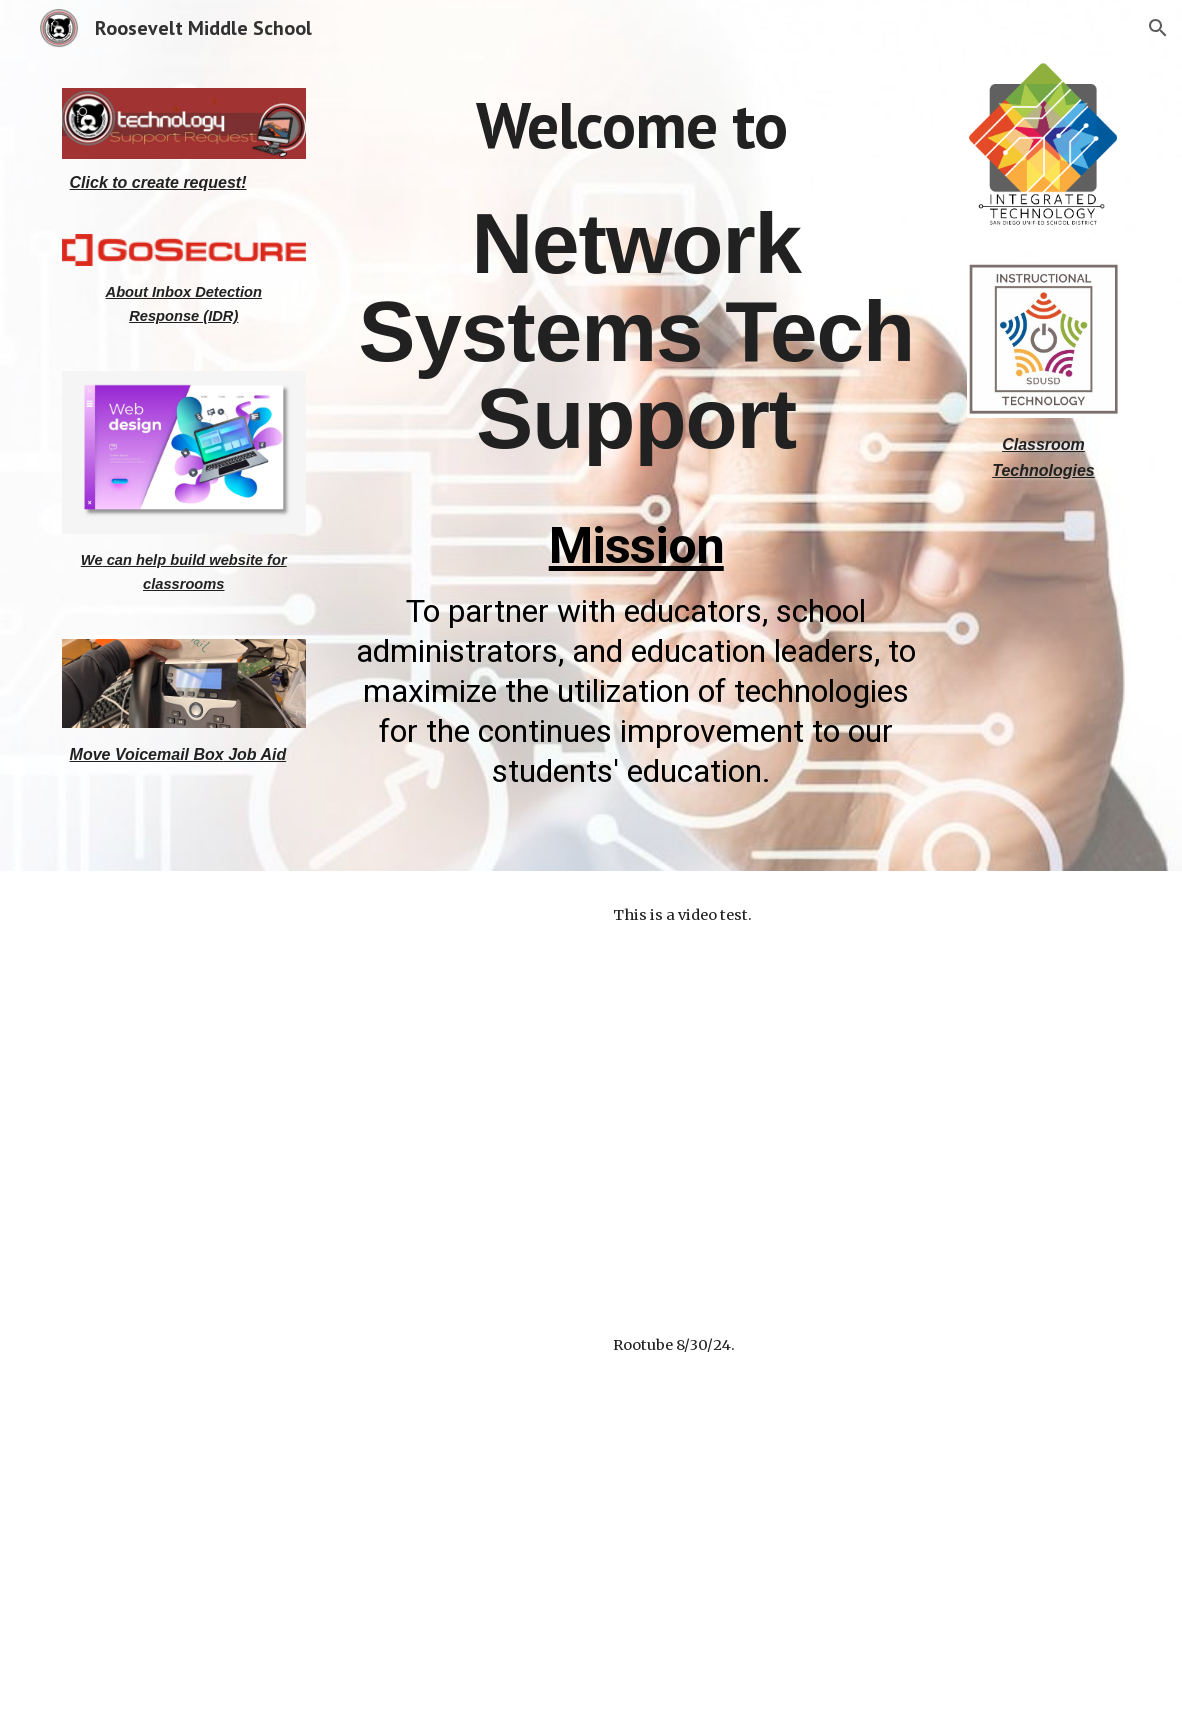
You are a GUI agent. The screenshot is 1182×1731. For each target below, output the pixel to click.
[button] (1158, 28)
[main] (184, 183)
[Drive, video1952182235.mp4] (320, 1516)
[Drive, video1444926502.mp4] (320, 1086)
